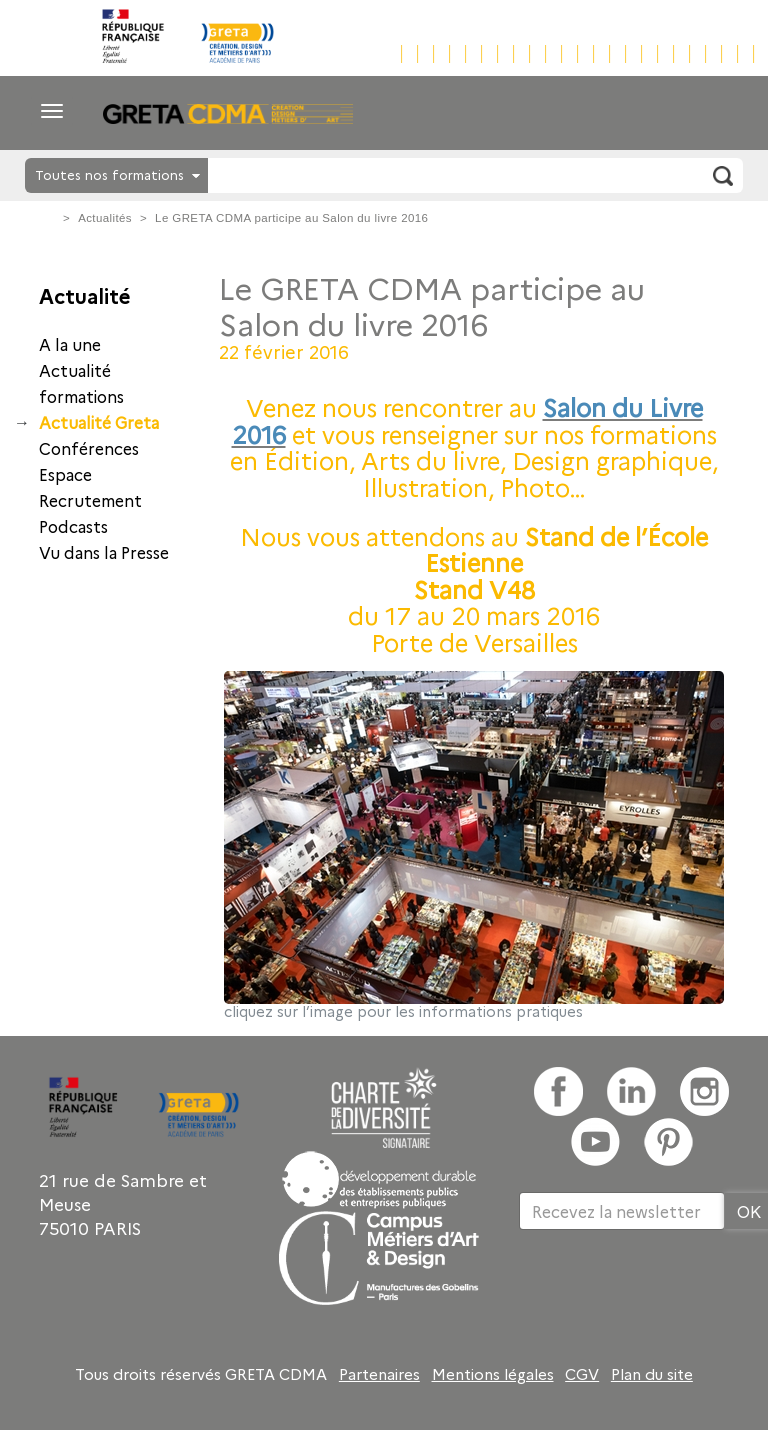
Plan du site (652, 1374)
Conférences (89, 448)
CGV (582, 1374)
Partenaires (379, 1374)
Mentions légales (493, 1374)
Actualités (105, 218)
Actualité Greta (99, 422)
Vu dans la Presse (104, 552)
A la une (70, 344)
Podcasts (73, 526)
